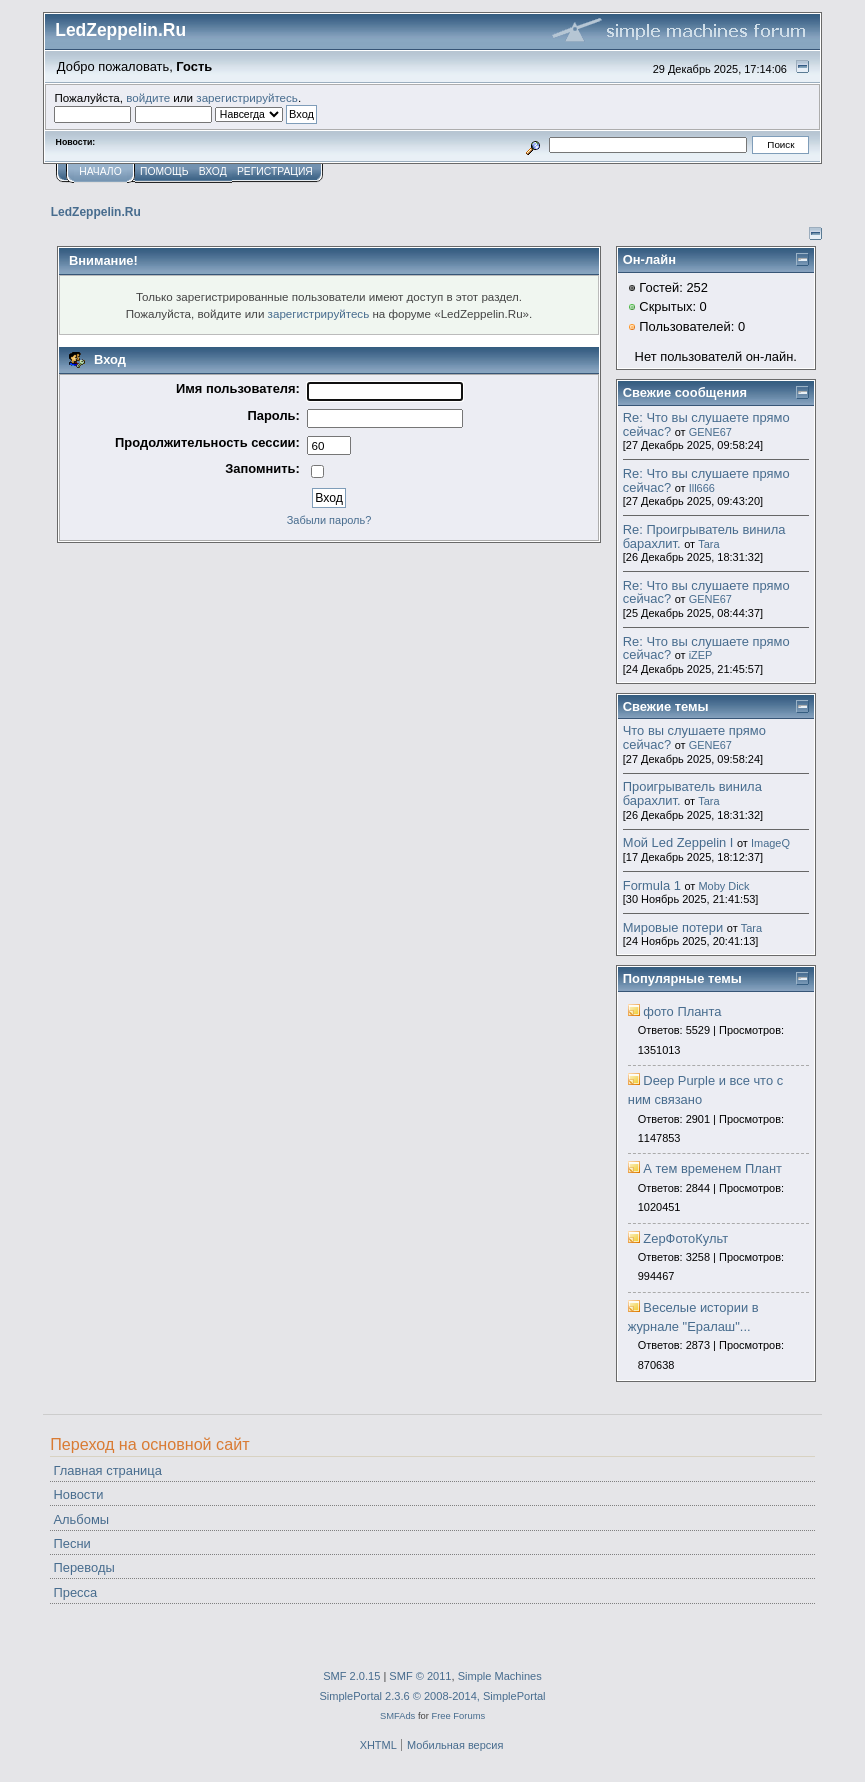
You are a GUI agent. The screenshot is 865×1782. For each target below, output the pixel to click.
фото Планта (682, 1011)
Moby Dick (723, 886)
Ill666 (702, 488)
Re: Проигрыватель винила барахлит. (704, 536)
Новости (78, 1494)
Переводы (83, 1567)
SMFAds (397, 1715)
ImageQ (770, 843)
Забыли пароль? (329, 520)
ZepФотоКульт (685, 1238)
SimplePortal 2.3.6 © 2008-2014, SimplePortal (432, 1696)
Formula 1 (652, 885)
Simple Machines (500, 1676)
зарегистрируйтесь (247, 97)
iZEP (701, 655)
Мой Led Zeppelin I (678, 842)
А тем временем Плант (712, 1168)
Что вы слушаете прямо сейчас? (694, 737)
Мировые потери (673, 927)
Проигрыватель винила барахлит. (692, 793)
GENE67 (710, 432)
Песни (71, 1543)
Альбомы (81, 1519)
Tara (708, 544)
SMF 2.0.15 (351, 1676)
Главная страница (107, 1470)
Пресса (75, 1592)
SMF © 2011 (420, 1676)
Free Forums (458, 1715)
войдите (148, 97)
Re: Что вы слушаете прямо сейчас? (706, 424)
